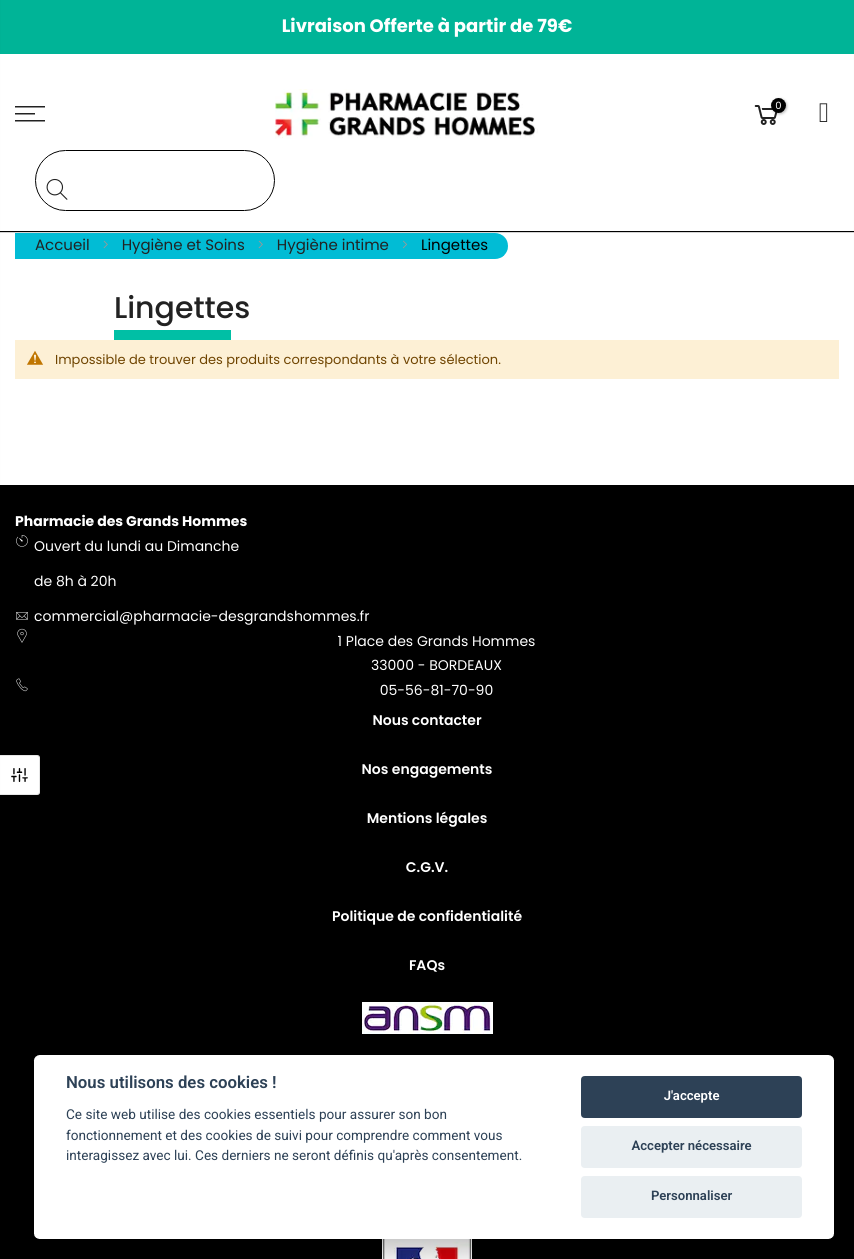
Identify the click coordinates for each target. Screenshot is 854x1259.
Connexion (825, 114)
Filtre (20, 775)
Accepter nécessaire (692, 1146)
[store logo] (427, 114)
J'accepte (692, 1096)
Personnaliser (691, 1196)
